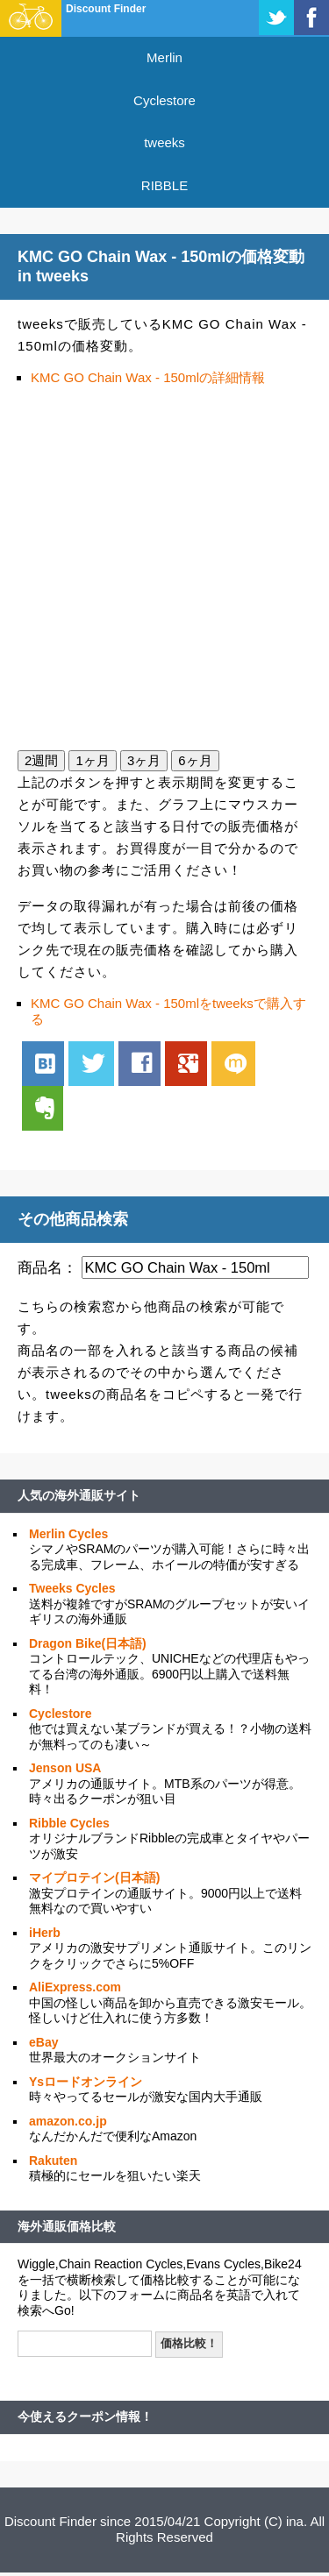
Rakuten (53, 2161)
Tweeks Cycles (72, 1588)
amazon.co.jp (68, 2121)
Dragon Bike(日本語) (88, 1643)
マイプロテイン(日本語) (94, 1877)
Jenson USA (65, 1768)
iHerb (45, 1933)
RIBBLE (164, 185)
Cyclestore (164, 100)
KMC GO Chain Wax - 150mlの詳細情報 (148, 377)
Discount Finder (106, 9)
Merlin (164, 57)
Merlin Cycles (68, 1534)
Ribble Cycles (69, 1823)
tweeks (164, 142)
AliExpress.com (75, 1987)
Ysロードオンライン (85, 2082)
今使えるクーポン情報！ (85, 2416)
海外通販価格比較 (67, 2226)
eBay (43, 2042)
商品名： (47, 1267)
